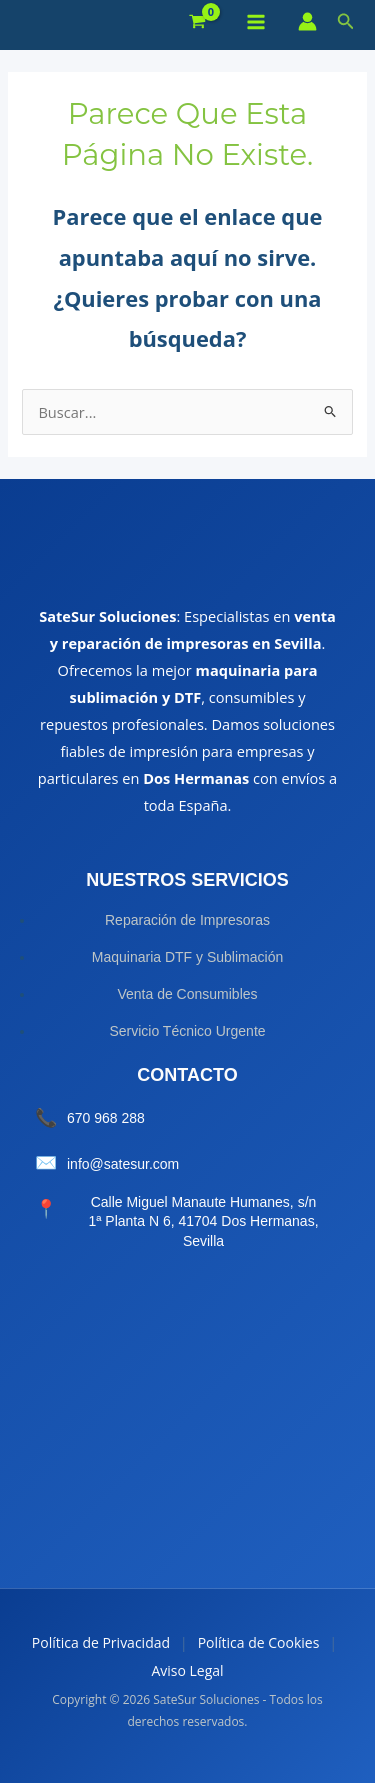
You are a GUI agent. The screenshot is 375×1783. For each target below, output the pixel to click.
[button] (346, 22)
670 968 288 (106, 1118)
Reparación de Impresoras (187, 920)
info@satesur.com (123, 1164)
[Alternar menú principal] (256, 22)
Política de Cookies (259, 1642)
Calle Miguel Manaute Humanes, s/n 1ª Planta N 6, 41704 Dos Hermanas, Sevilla (203, 1221)
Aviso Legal (187, 1670)
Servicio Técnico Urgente (187, 1031)
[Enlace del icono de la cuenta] (307, 21)
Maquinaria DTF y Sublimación (187, 957)
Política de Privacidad (101, 1642)
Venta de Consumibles (187, 994)
